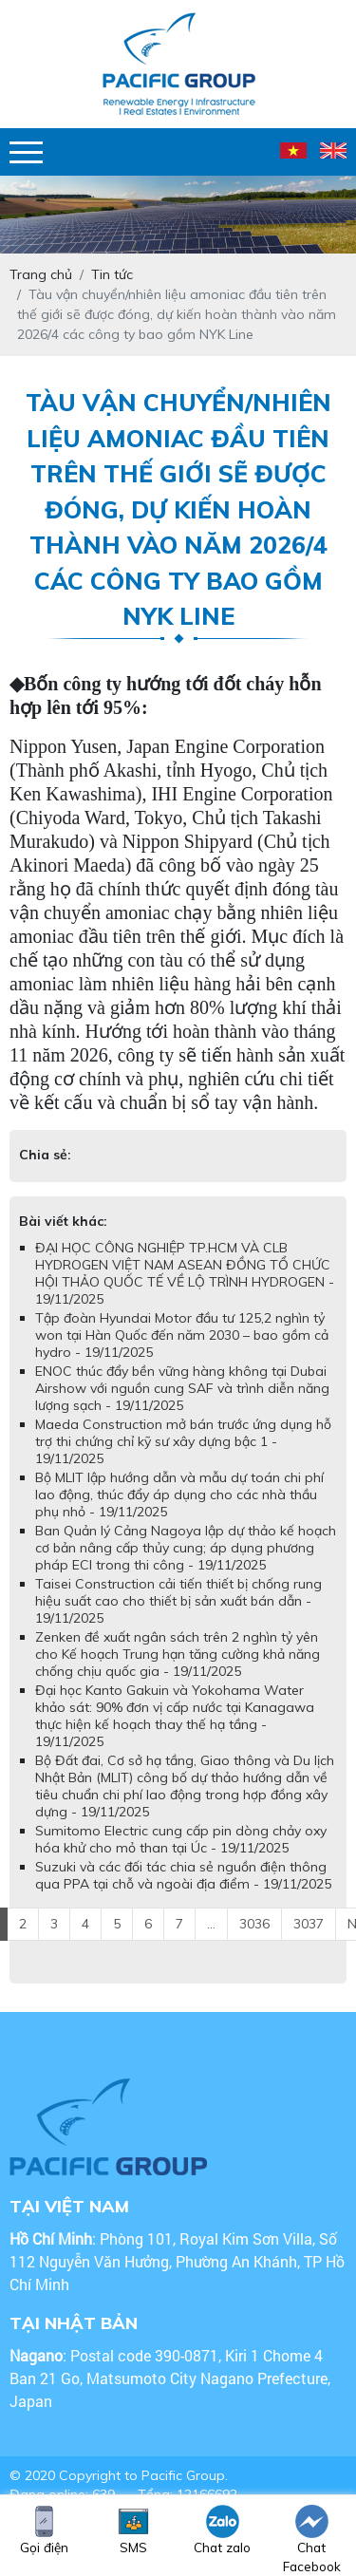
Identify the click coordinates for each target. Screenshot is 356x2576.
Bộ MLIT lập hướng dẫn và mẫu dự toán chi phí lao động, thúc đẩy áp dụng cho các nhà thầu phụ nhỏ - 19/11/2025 (179, 1494)
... (211, 1923)
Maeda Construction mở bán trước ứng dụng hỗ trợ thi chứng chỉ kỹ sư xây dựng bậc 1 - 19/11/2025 (183, 1441)
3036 (254, 1923)
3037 (308, 1923)
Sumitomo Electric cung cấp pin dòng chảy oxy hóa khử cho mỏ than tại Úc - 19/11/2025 (181, 1839)
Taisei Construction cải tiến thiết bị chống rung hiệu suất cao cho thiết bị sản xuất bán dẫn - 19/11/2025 (178, 1600)
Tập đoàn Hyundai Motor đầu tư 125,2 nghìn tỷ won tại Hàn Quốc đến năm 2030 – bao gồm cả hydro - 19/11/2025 (181, 1335)
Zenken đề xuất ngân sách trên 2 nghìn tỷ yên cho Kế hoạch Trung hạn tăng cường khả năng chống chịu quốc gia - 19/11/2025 (177, 1654)
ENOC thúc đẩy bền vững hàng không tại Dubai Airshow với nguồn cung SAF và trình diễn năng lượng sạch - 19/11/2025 (182, 1388)
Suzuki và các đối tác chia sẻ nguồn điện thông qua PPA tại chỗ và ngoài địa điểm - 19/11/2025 (183, 1875)
